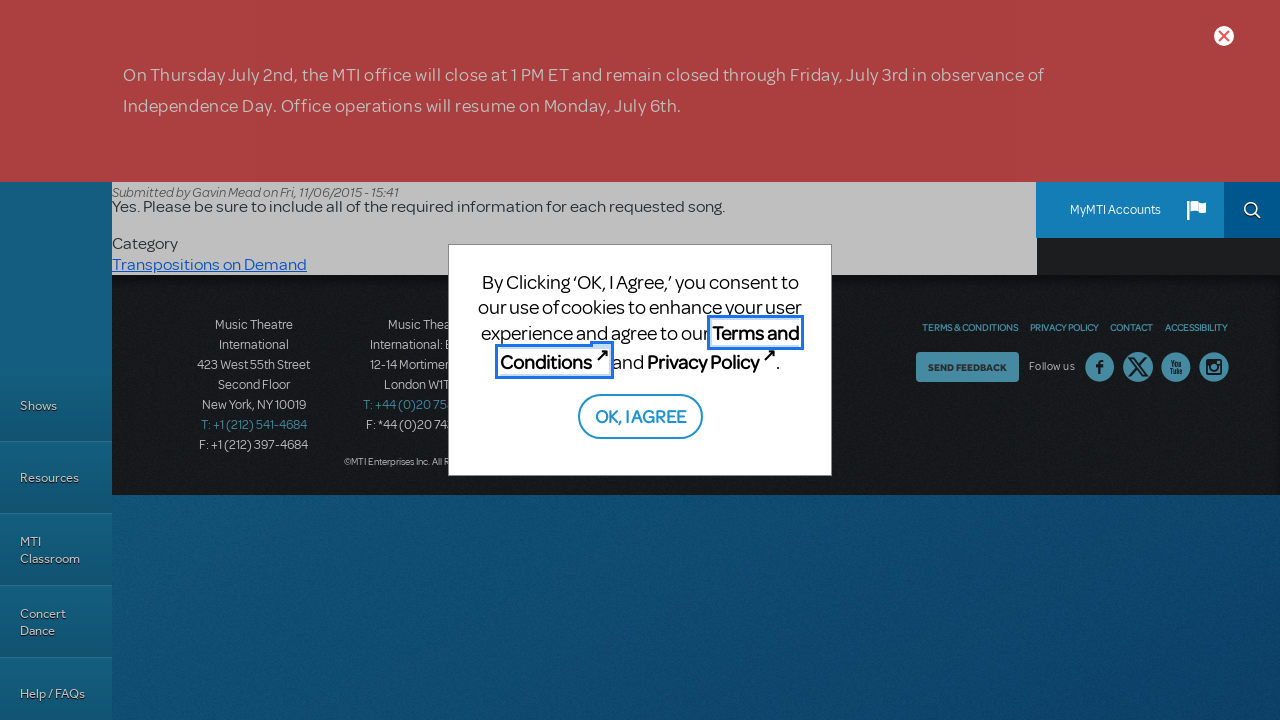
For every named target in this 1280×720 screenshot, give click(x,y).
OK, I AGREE (640, 415)
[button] (1196, 210)
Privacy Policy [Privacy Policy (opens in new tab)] (703, 361)
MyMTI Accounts (1115, 210)
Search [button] (1252, 210)
